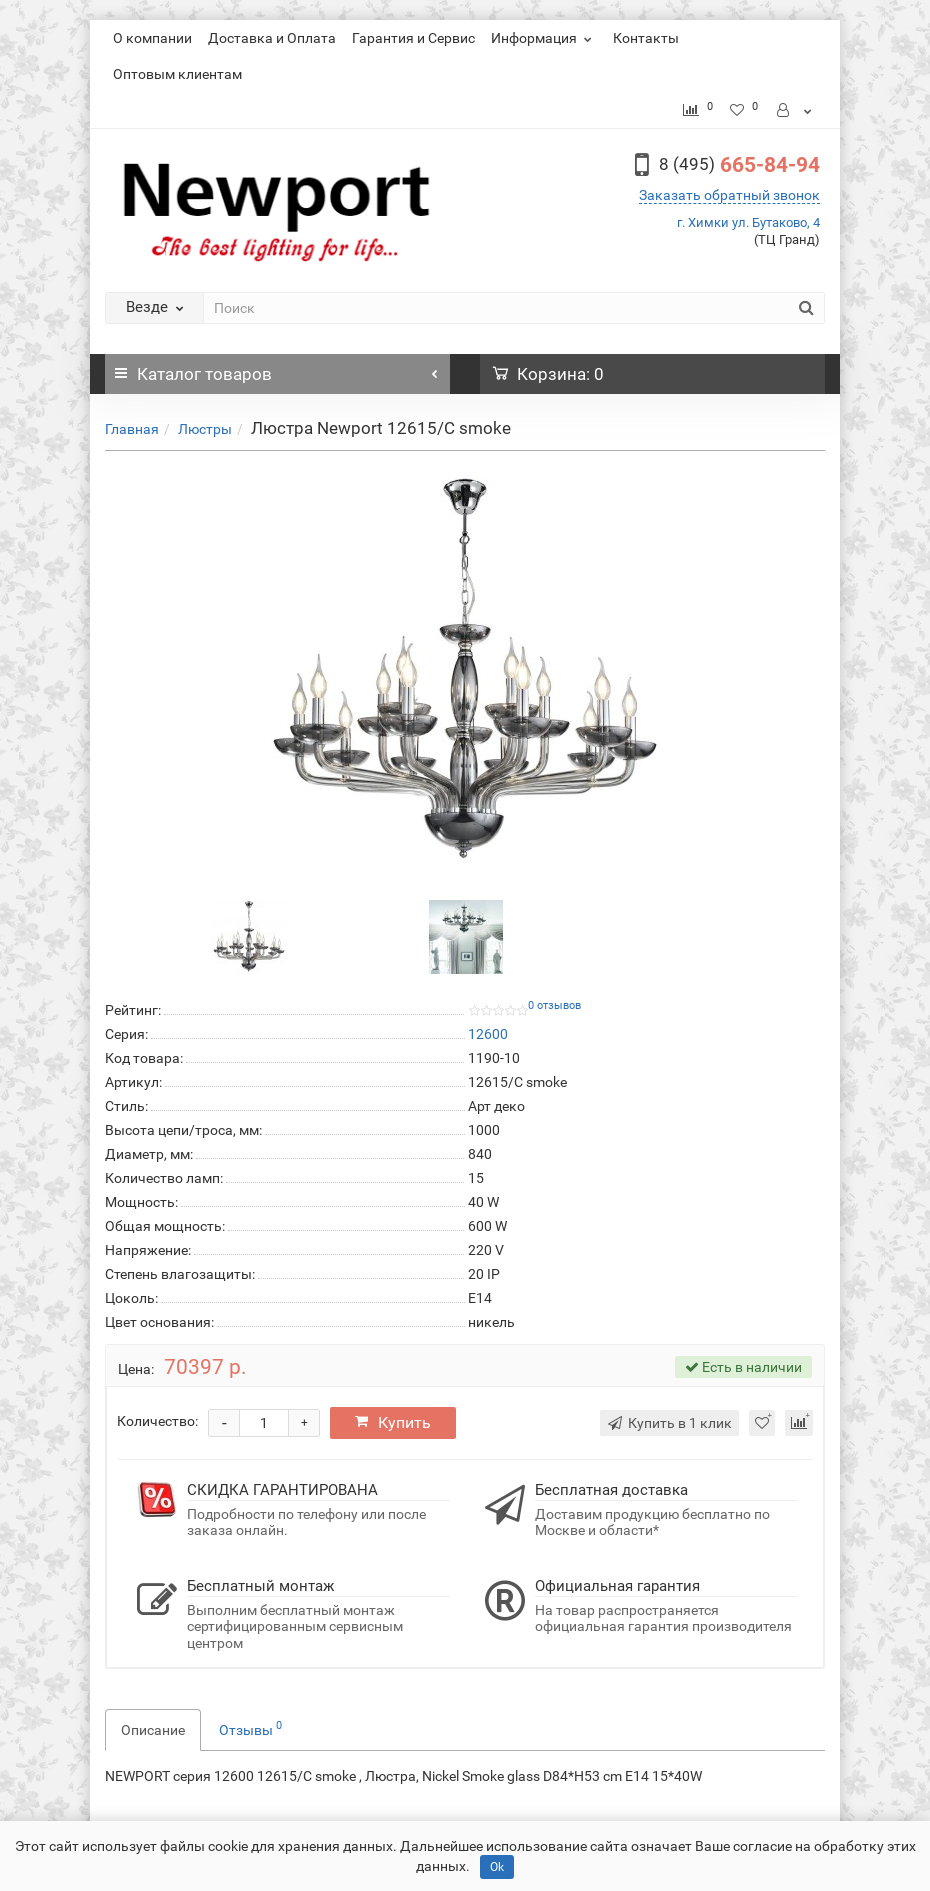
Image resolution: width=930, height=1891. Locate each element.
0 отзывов (554, 1005)
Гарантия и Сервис (413, 38)
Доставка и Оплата (272, 38)
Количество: (157, 1421)
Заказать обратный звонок (729, 195)
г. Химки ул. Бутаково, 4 (748, 222)
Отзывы (250, 1728)
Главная (132, 429)
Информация (544, 38)
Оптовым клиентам (177, 74)
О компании (152, 38)
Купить (393, 1422)
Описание (153, 1730)
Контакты (646, 38)
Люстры (205, 429)
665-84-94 (739, 165)
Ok (497, 1867)
